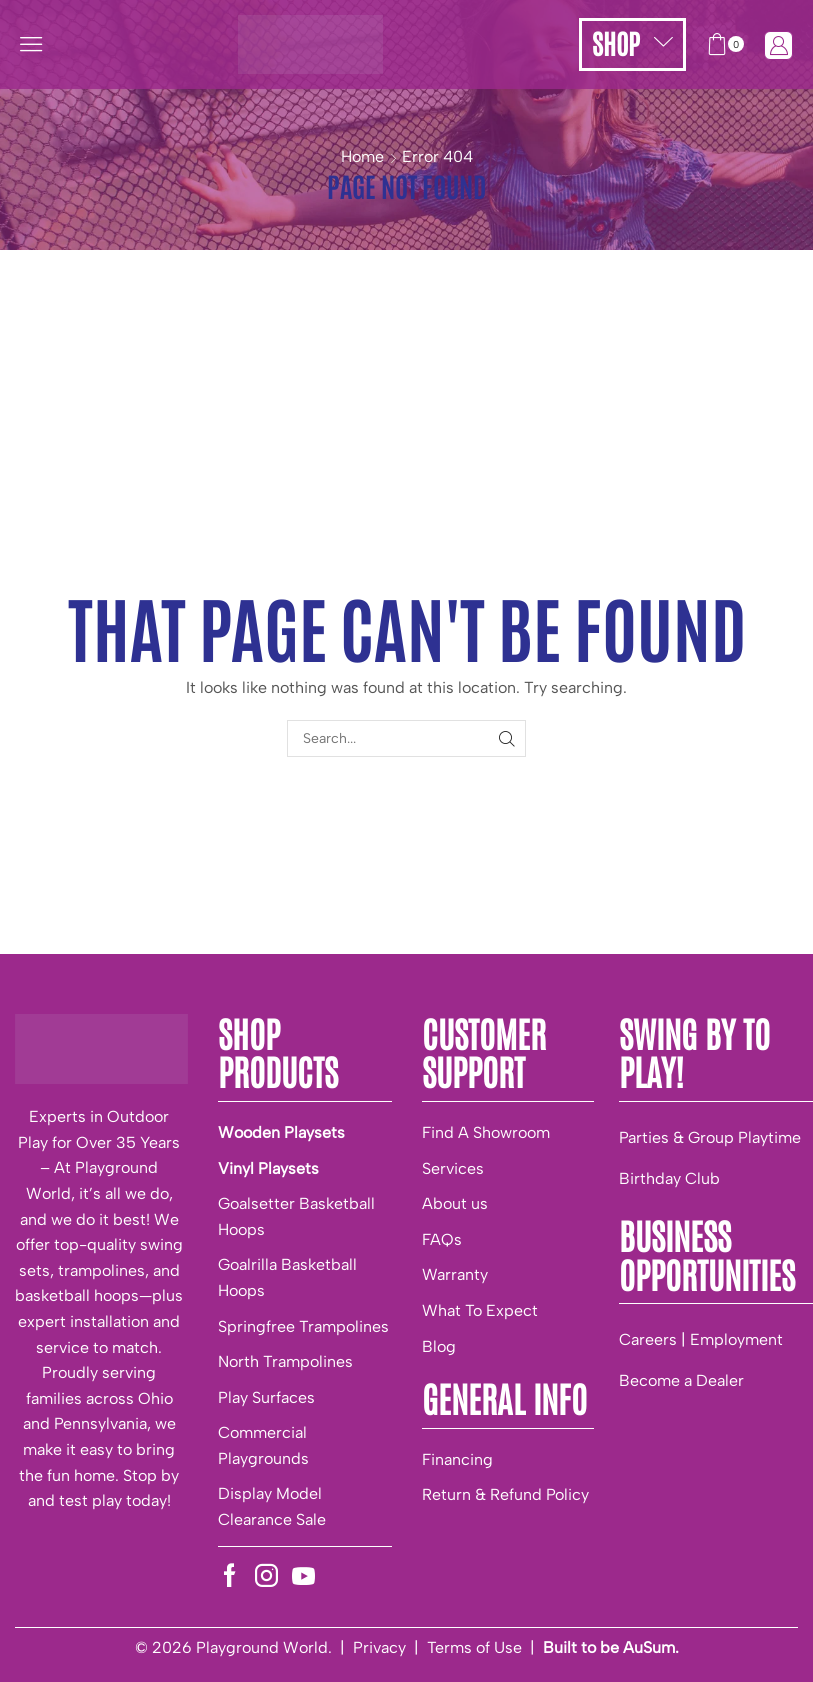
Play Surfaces (266, 1397)
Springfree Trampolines (303, 1326)
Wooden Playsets (281, 1132)
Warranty (455, 1274)
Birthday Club (669, 1178)
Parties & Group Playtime (710, 1137)
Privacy (379, 1647)
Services (453, 1168)
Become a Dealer (681, 1380)
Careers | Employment (701, 1339)
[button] (31, 44)
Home (362, 156)
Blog (439, 1346)
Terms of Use (474, 1647)
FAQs (442, 1239)
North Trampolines (285, 1361)
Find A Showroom (486, 1132)
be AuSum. (639, 1647)
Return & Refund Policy (505, 1494)
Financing (457, 1459)
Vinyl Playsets (268, 1168)
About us (455, 1203)
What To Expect (480, 1310)
